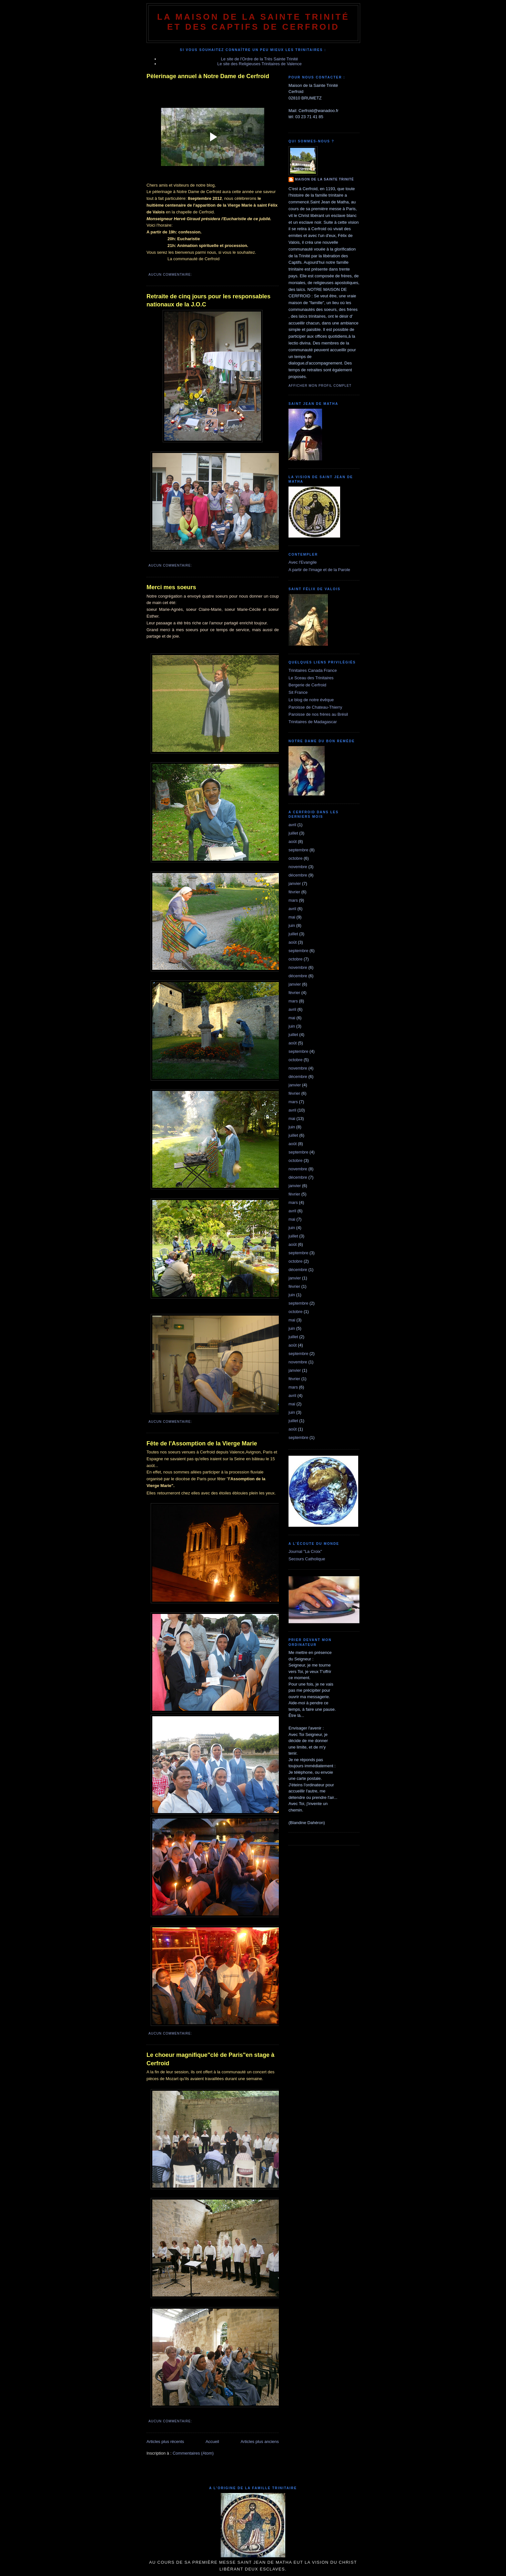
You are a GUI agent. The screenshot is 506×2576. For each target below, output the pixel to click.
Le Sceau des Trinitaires (310, 677)
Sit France (298, 692)
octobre (295, 858)
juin (291, 925)
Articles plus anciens (260, 2441)
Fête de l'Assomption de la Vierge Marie (202, 1443)
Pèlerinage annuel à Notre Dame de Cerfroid (208, 76)
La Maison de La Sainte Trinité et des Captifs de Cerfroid (253, 22)
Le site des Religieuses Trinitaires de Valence (259, 63)
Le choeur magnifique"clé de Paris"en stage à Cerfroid (210, 2059)
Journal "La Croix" (305, 1551)
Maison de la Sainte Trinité (324, 179)
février (294, 891)
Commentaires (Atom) (193, 2453)
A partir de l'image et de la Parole (319, 569)
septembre (298, 849)
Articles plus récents (165, 2441)
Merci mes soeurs (171, 587)
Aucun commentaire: (170, 274)
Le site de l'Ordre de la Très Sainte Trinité (259, 58)
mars (293, 900)
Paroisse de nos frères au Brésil (318, 714)
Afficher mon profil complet (319, 385)
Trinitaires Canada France (312, 670)
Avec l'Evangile (302, 562)
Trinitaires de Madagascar (312, 721)
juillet (293, 833)
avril (292, 824)
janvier (294, 883)
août (292, 841)
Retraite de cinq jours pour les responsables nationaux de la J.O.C (208, 300)
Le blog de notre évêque (311, 699)
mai (291, 917)
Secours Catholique (306, 1558)
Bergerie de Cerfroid (307, 684)
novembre (297, 866)
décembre (297, 875)
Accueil (212, 2441)
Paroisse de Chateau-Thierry (315, 707)
